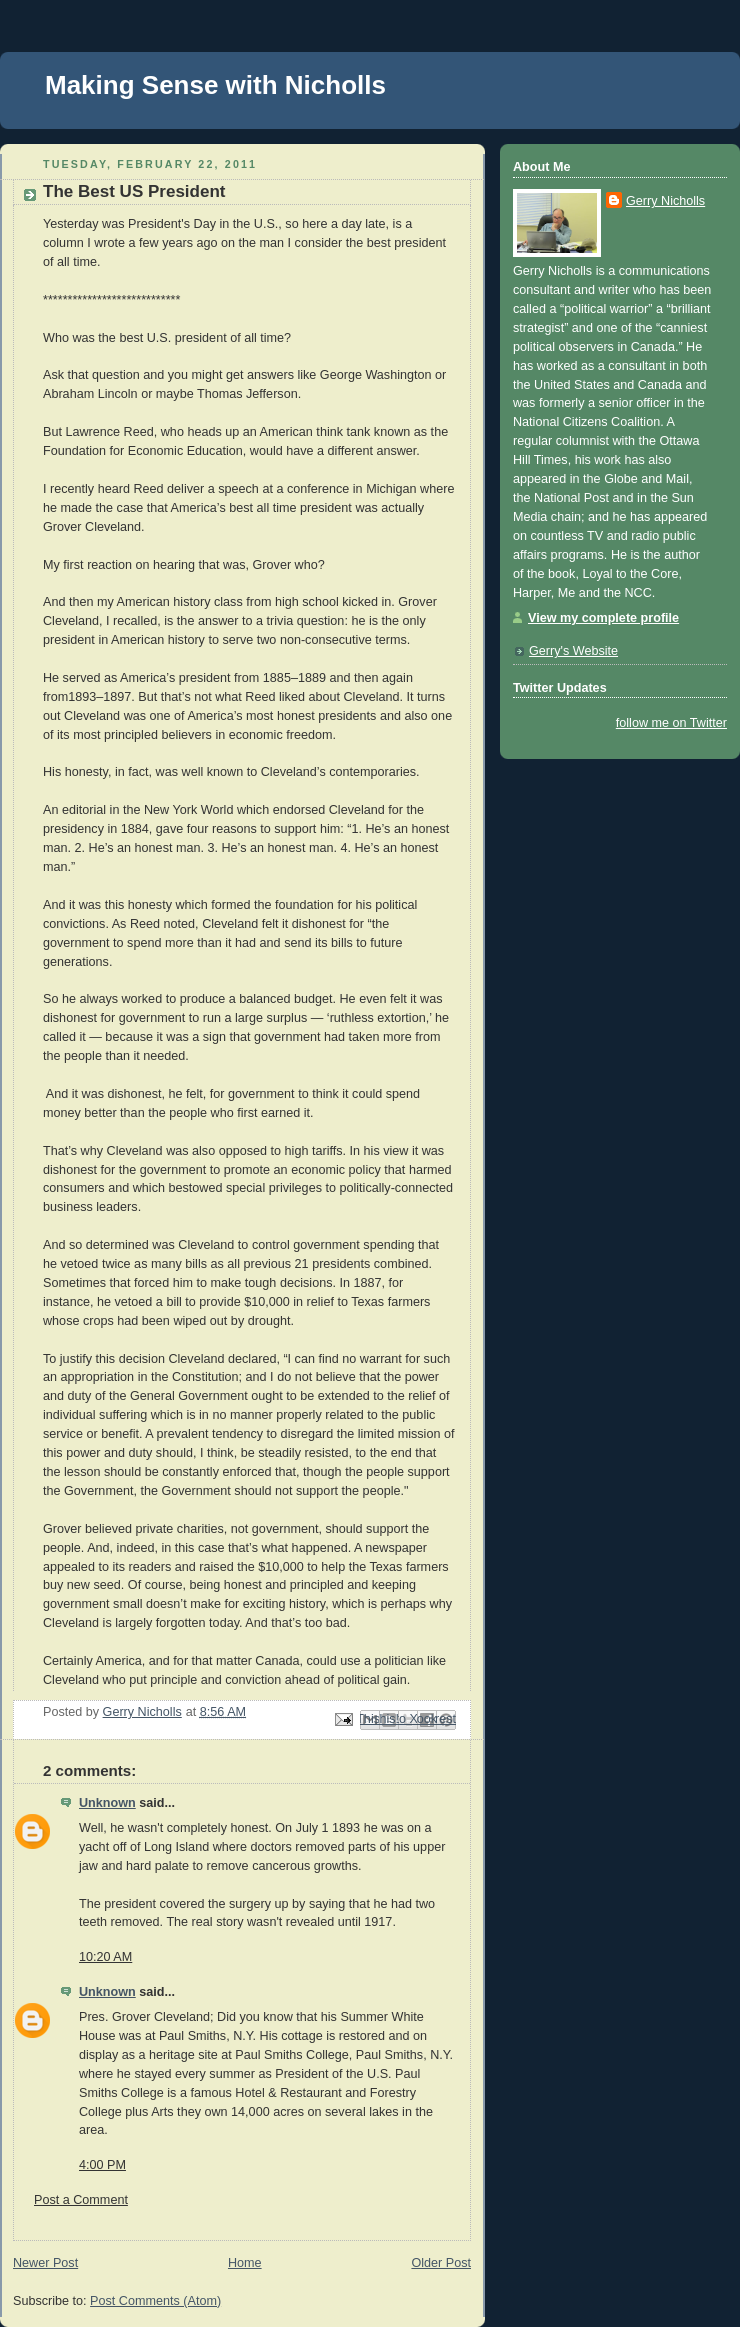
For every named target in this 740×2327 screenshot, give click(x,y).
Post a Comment (81, 2200)
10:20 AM (105, 1957)
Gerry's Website (573, 651)
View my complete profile (603, 618)
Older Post (441, 2263)
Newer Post (45, 2263)
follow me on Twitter (671, 723)
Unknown (107, 1803)
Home (245, 2263)
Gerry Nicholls (665, 201)
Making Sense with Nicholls (215, 85)
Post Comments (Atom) (155, 2301)
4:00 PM (102, 2165)
